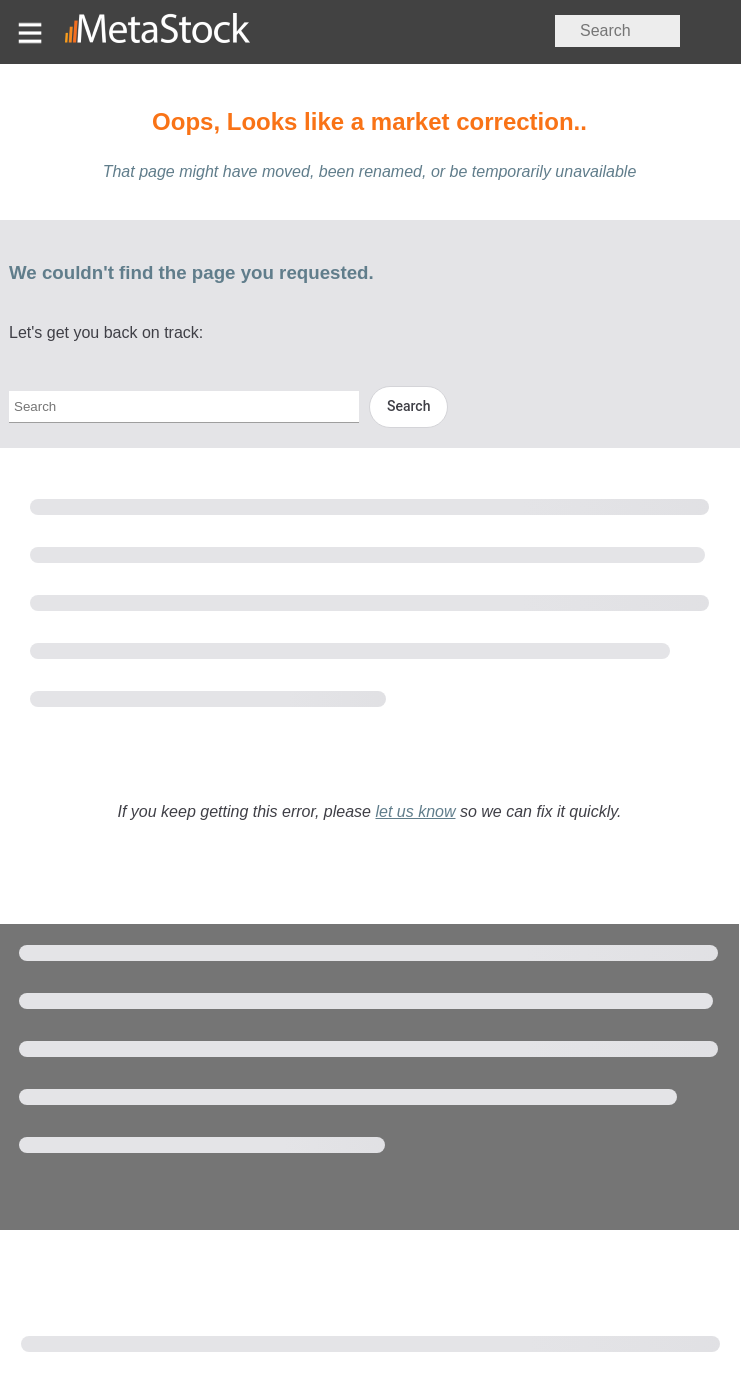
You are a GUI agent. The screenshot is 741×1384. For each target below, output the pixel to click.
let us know (415, 811)
